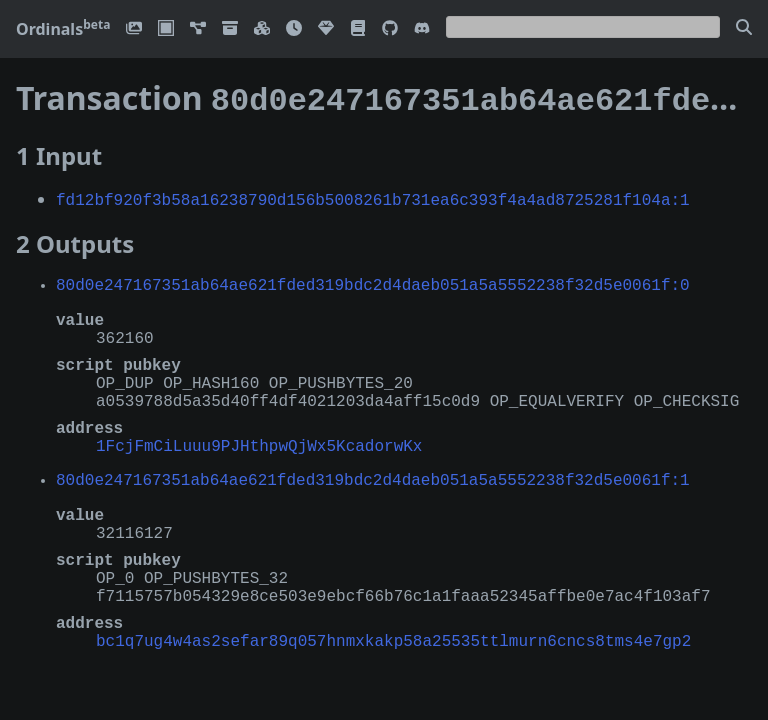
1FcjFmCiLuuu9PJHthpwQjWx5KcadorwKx (259, 441)
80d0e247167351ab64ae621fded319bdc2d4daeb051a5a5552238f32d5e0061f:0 (373, 280)
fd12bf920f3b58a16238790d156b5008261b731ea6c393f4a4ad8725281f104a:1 (373, 195)
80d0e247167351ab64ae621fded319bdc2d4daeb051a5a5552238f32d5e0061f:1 (373, 475)
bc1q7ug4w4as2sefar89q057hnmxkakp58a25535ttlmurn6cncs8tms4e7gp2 (393, 636)
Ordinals (63, 29)
